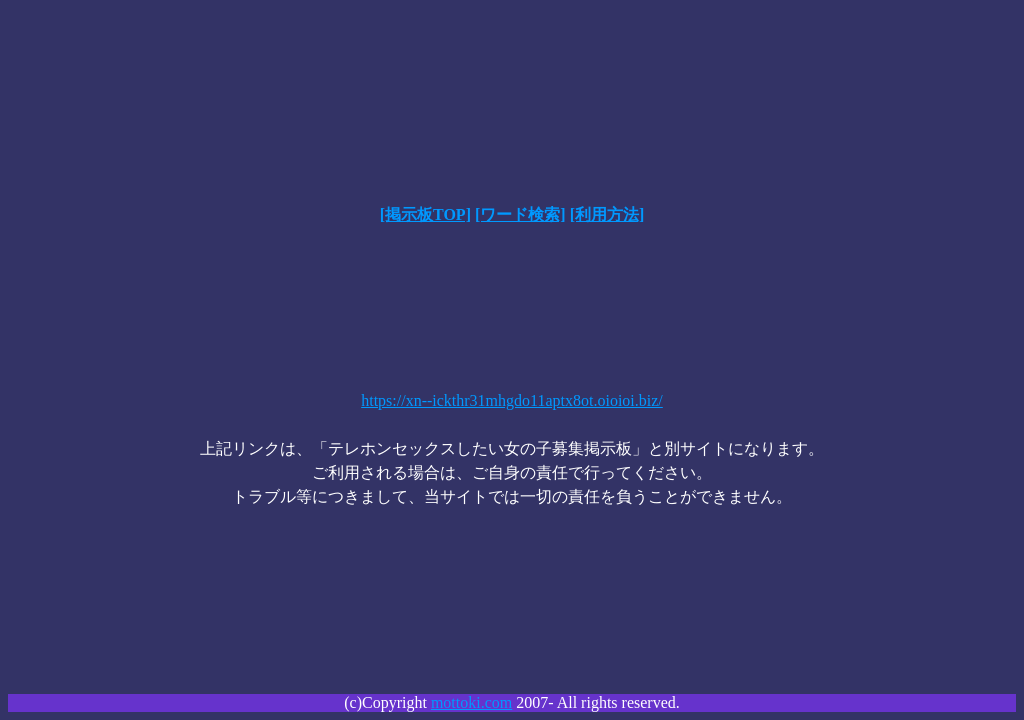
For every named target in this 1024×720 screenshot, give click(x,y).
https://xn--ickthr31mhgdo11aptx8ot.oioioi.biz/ (512, 400)
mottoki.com (471, 702)
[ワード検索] (520, 214)
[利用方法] (607, 214)
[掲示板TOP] (425, 214)
